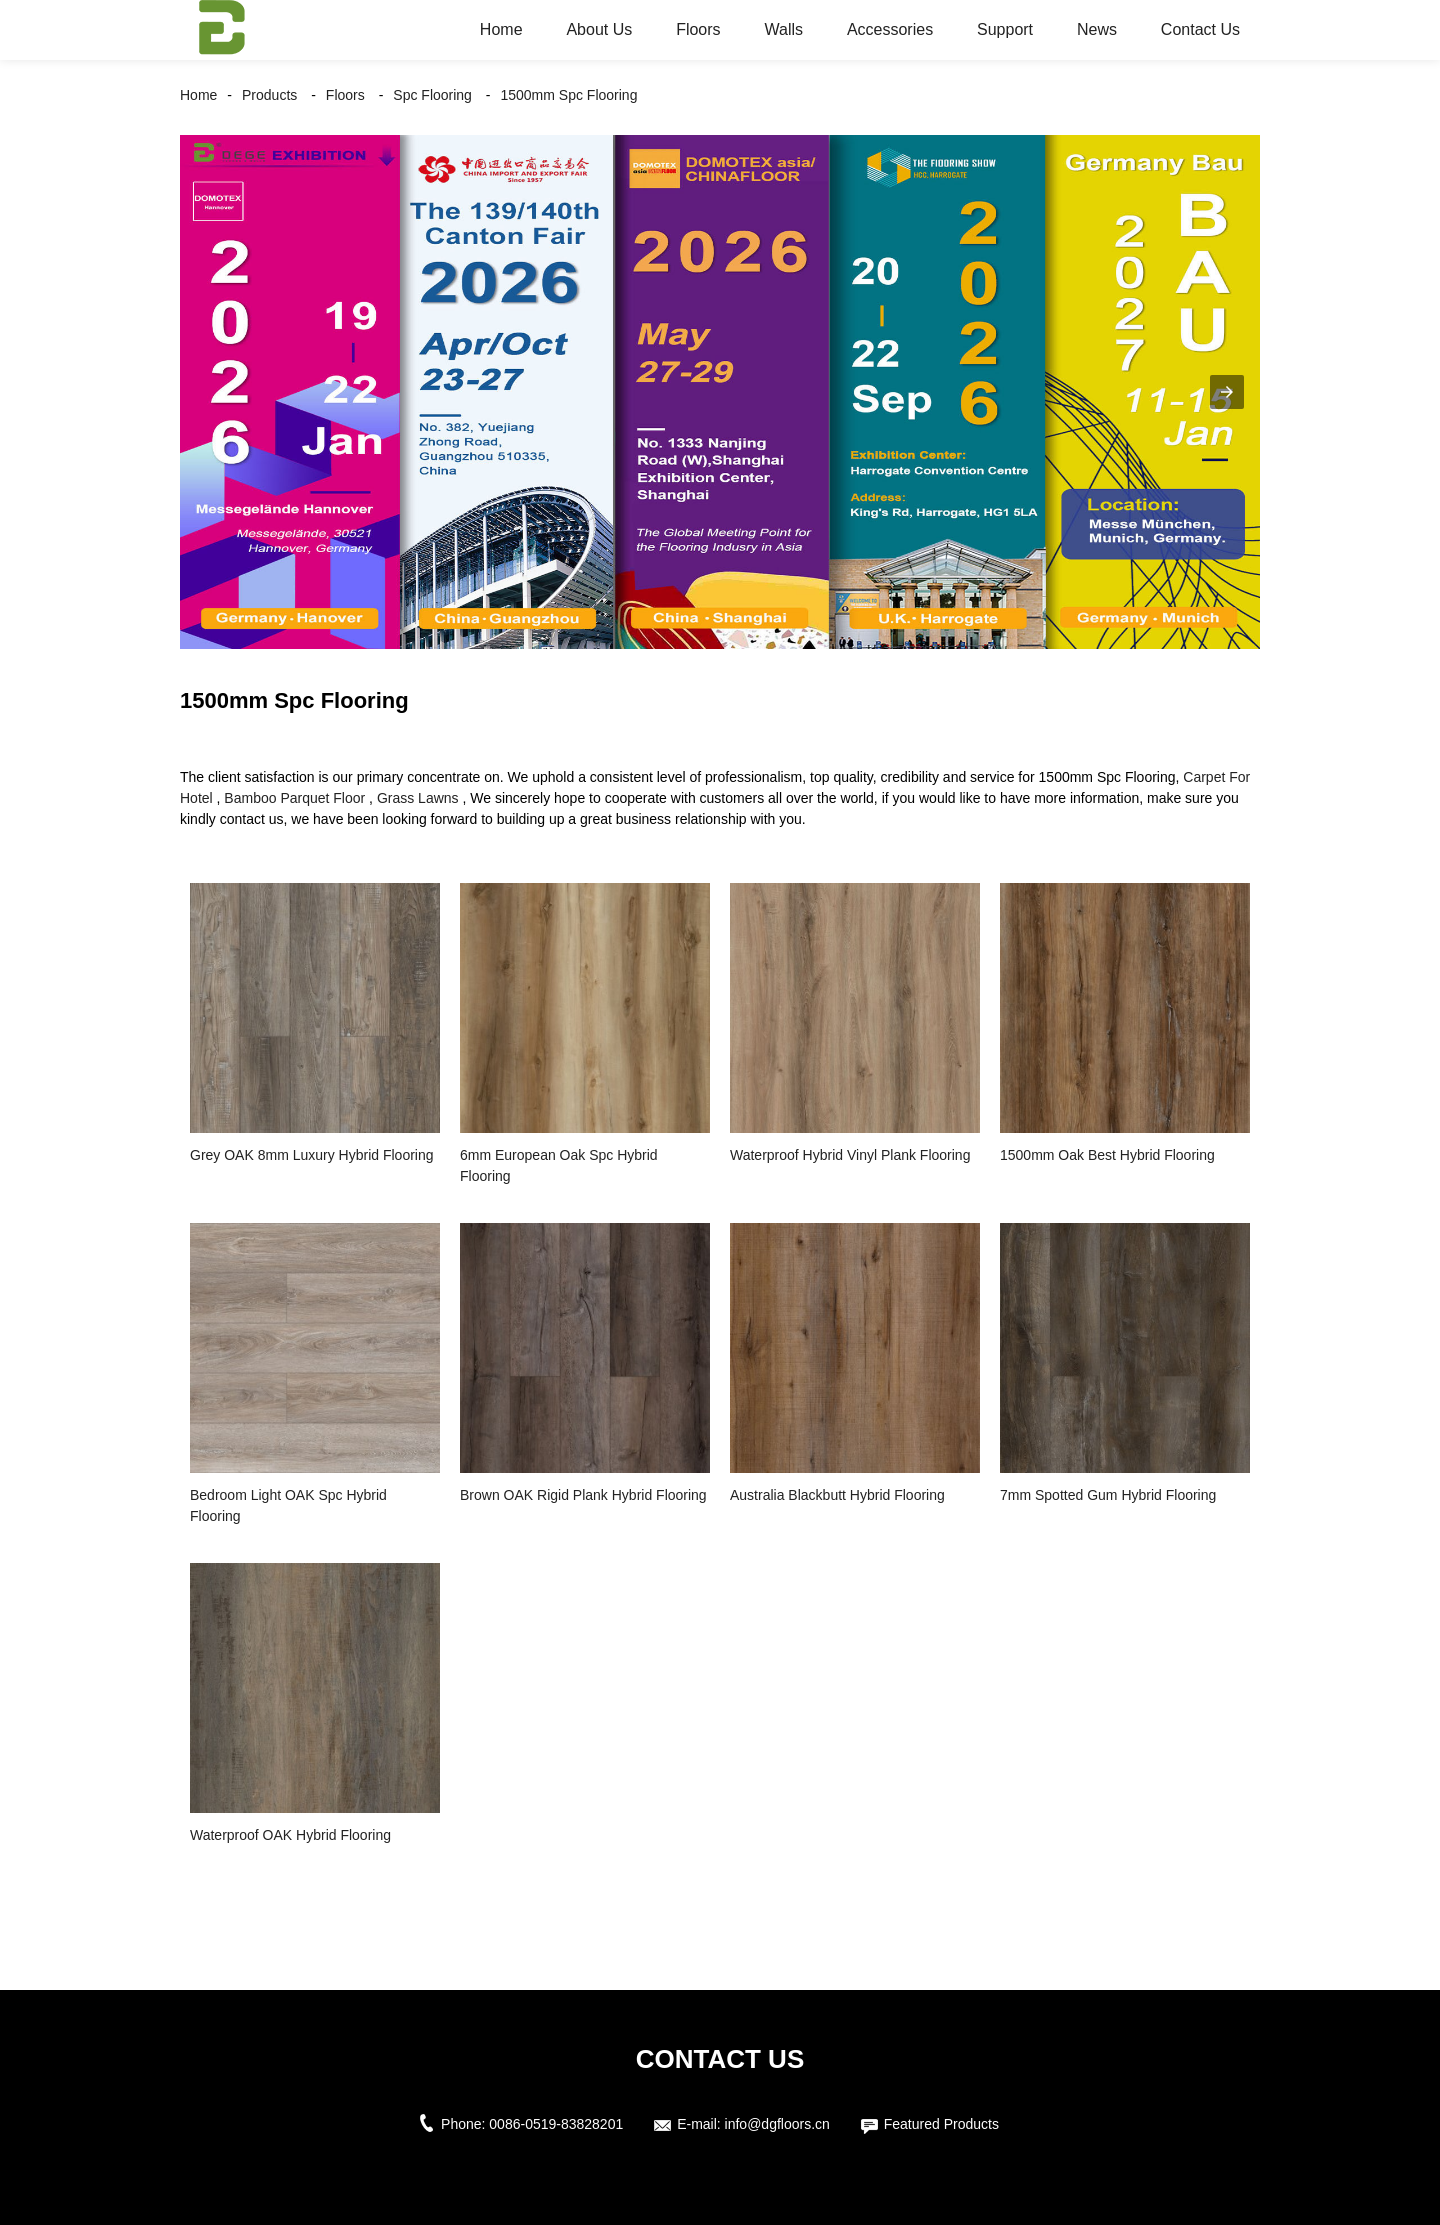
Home (501, 29)
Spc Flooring (432, 95)
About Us (599, 29)
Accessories (890, 29)
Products (269, 95)
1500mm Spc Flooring (568, 95)
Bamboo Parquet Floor (294, 798)
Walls (783, 29)
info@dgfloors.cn (777, 2124)
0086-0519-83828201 (556, 2124)
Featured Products (941, 2124)
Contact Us (1200, 29)
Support (1005, 29)
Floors (698, 29)
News (1097, 29)
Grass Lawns (418, 798)
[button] (1227, 392)
